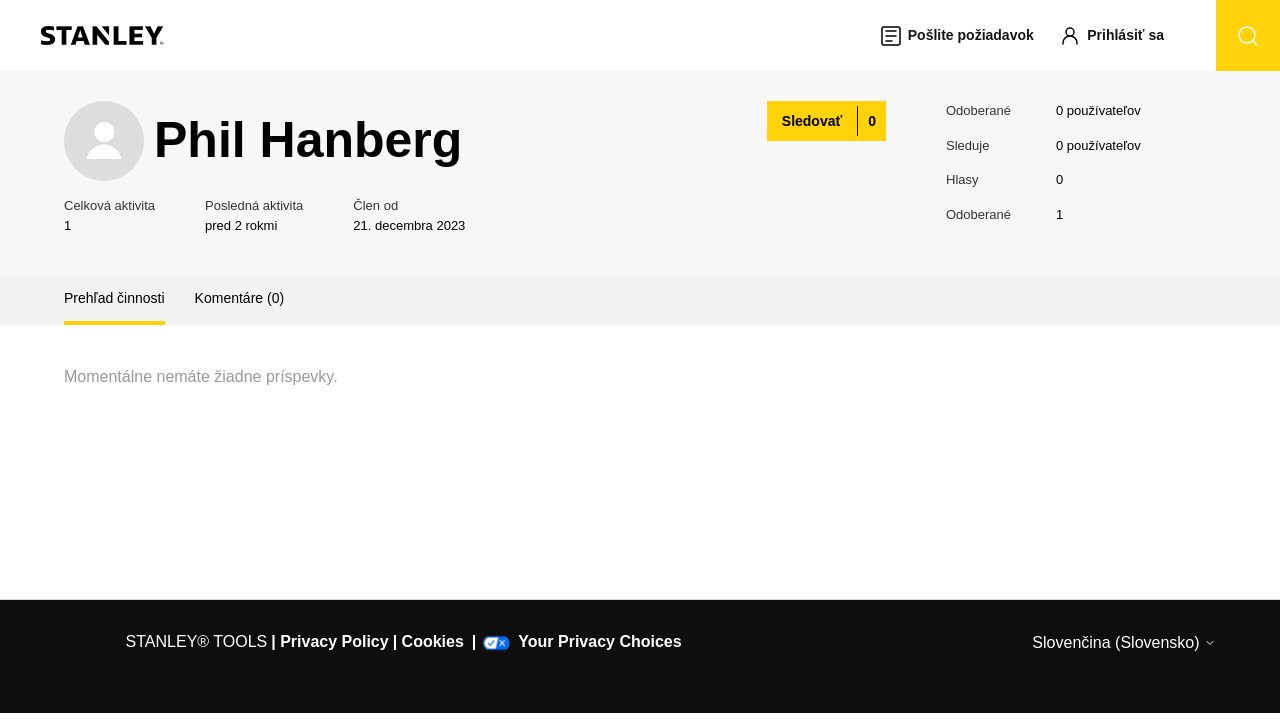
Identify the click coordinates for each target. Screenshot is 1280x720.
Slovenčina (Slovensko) (1124, 642)
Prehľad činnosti (114, 298)
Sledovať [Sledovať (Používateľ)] (812, 121)
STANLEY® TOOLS (197, 641)
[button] (1121, 35)
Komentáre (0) (239, 298)
